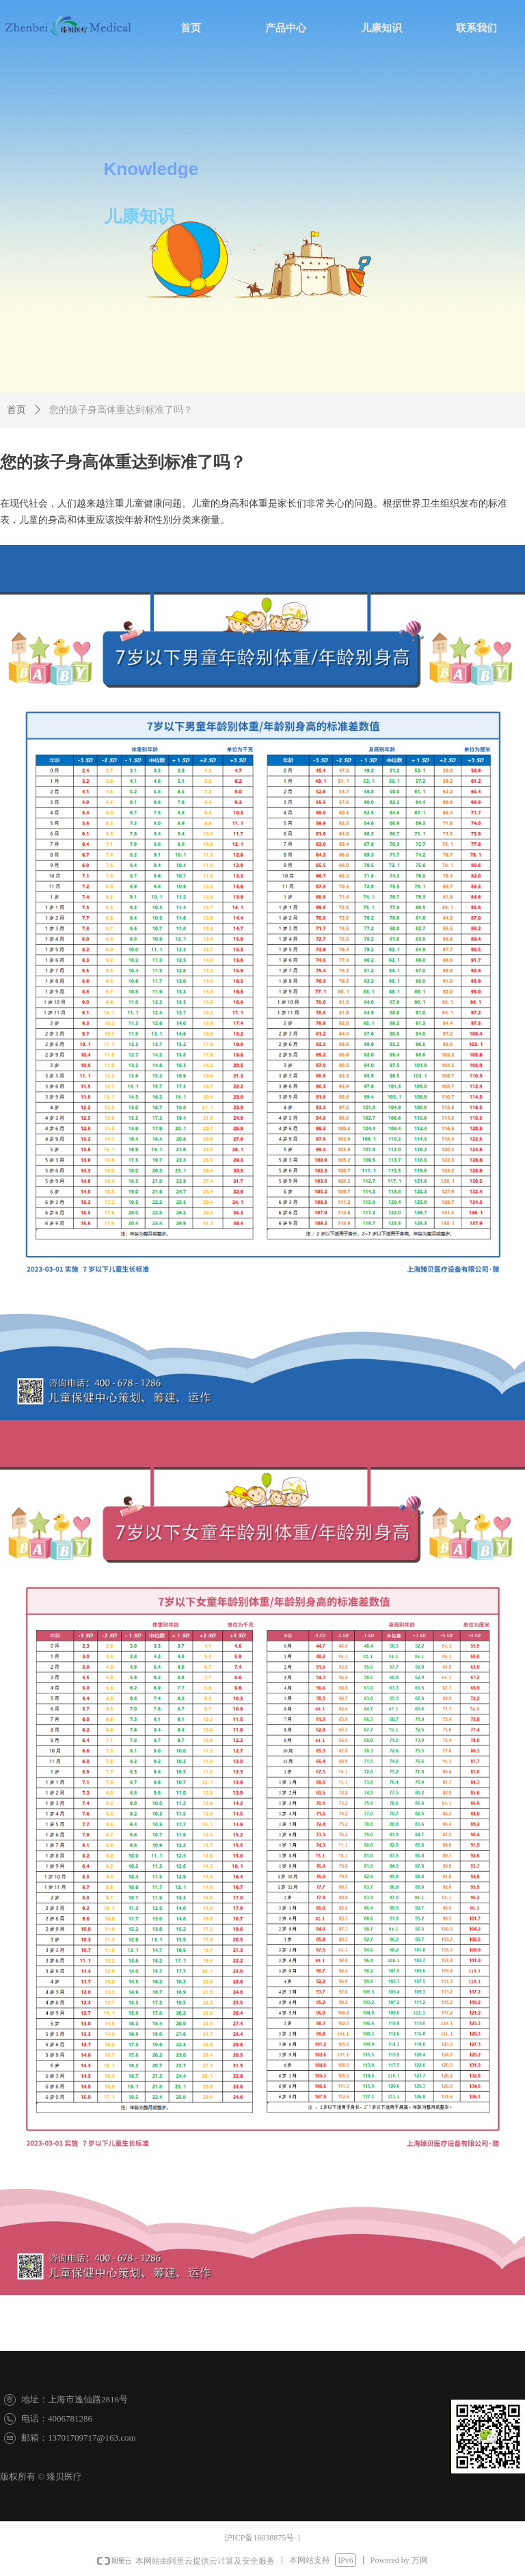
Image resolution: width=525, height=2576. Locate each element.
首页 (16, 410)
